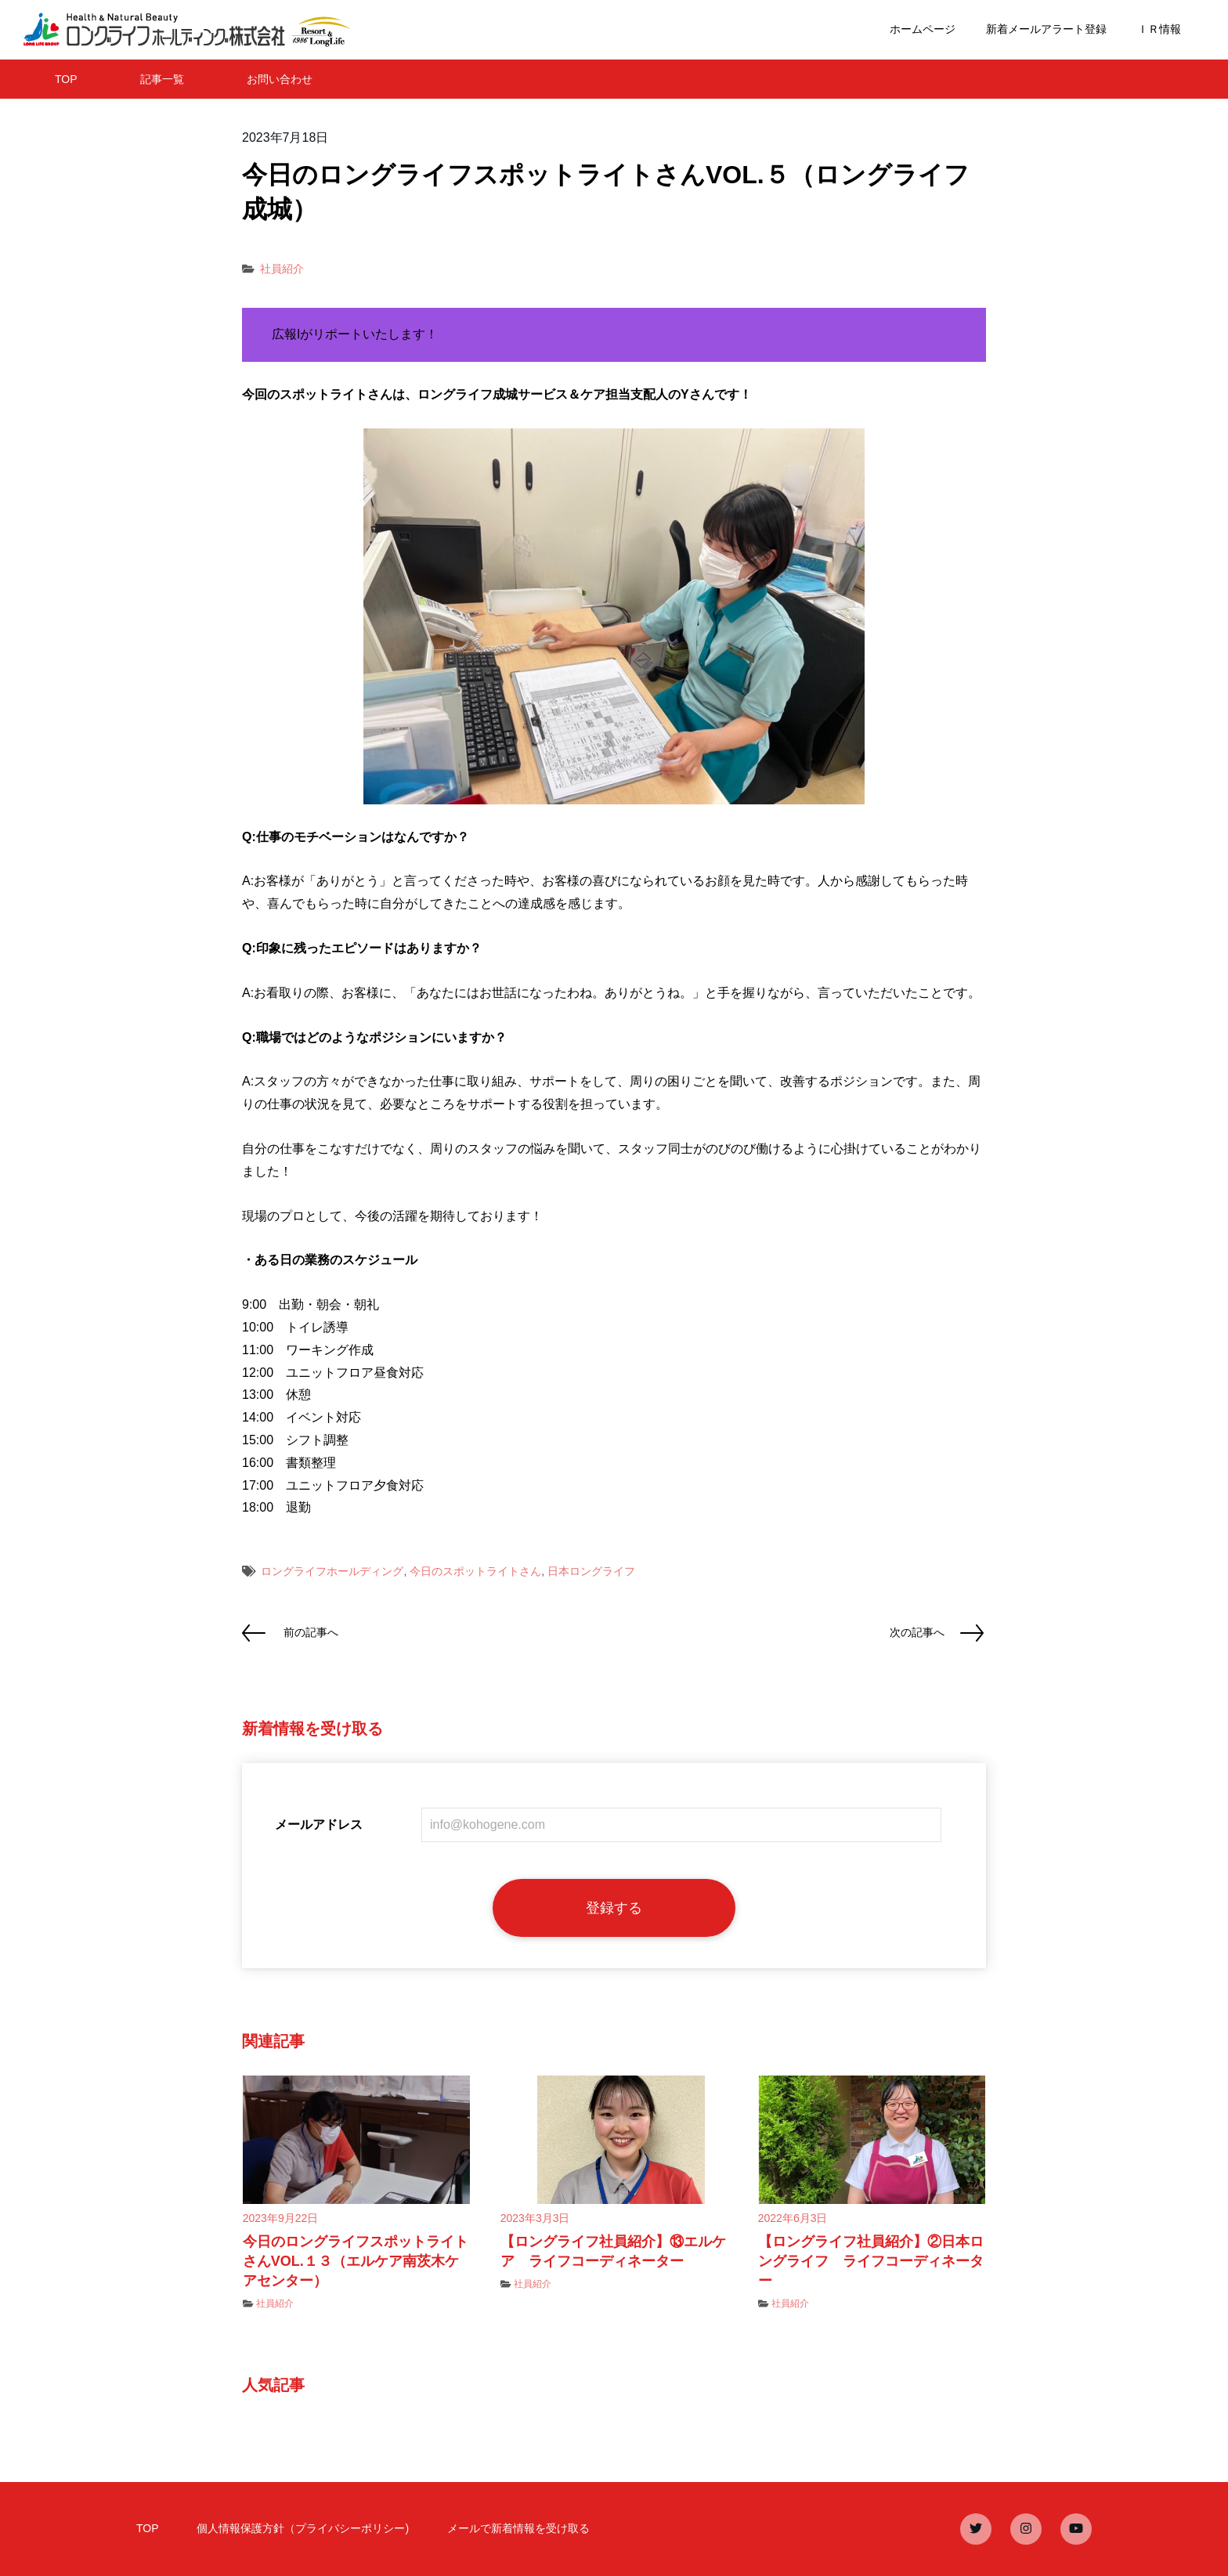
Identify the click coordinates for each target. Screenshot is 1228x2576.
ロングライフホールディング (332, 1571)
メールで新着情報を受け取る (518, 2528)
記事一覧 (162, 79)
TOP (66, 79)
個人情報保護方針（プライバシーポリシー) (303, 2528)
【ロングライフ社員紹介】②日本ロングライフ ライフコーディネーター (871, 2261)
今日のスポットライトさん (475, 1571)
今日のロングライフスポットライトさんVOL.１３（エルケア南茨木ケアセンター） (355, 2261)
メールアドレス (319, 1824)
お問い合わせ (279, 79)
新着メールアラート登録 (1046, 29)
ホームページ (922, 29)
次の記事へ (917, 1632)
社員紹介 (282, 268)
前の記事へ (311, 1632)
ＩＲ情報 (1159, 29)
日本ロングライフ (591, 1571)
